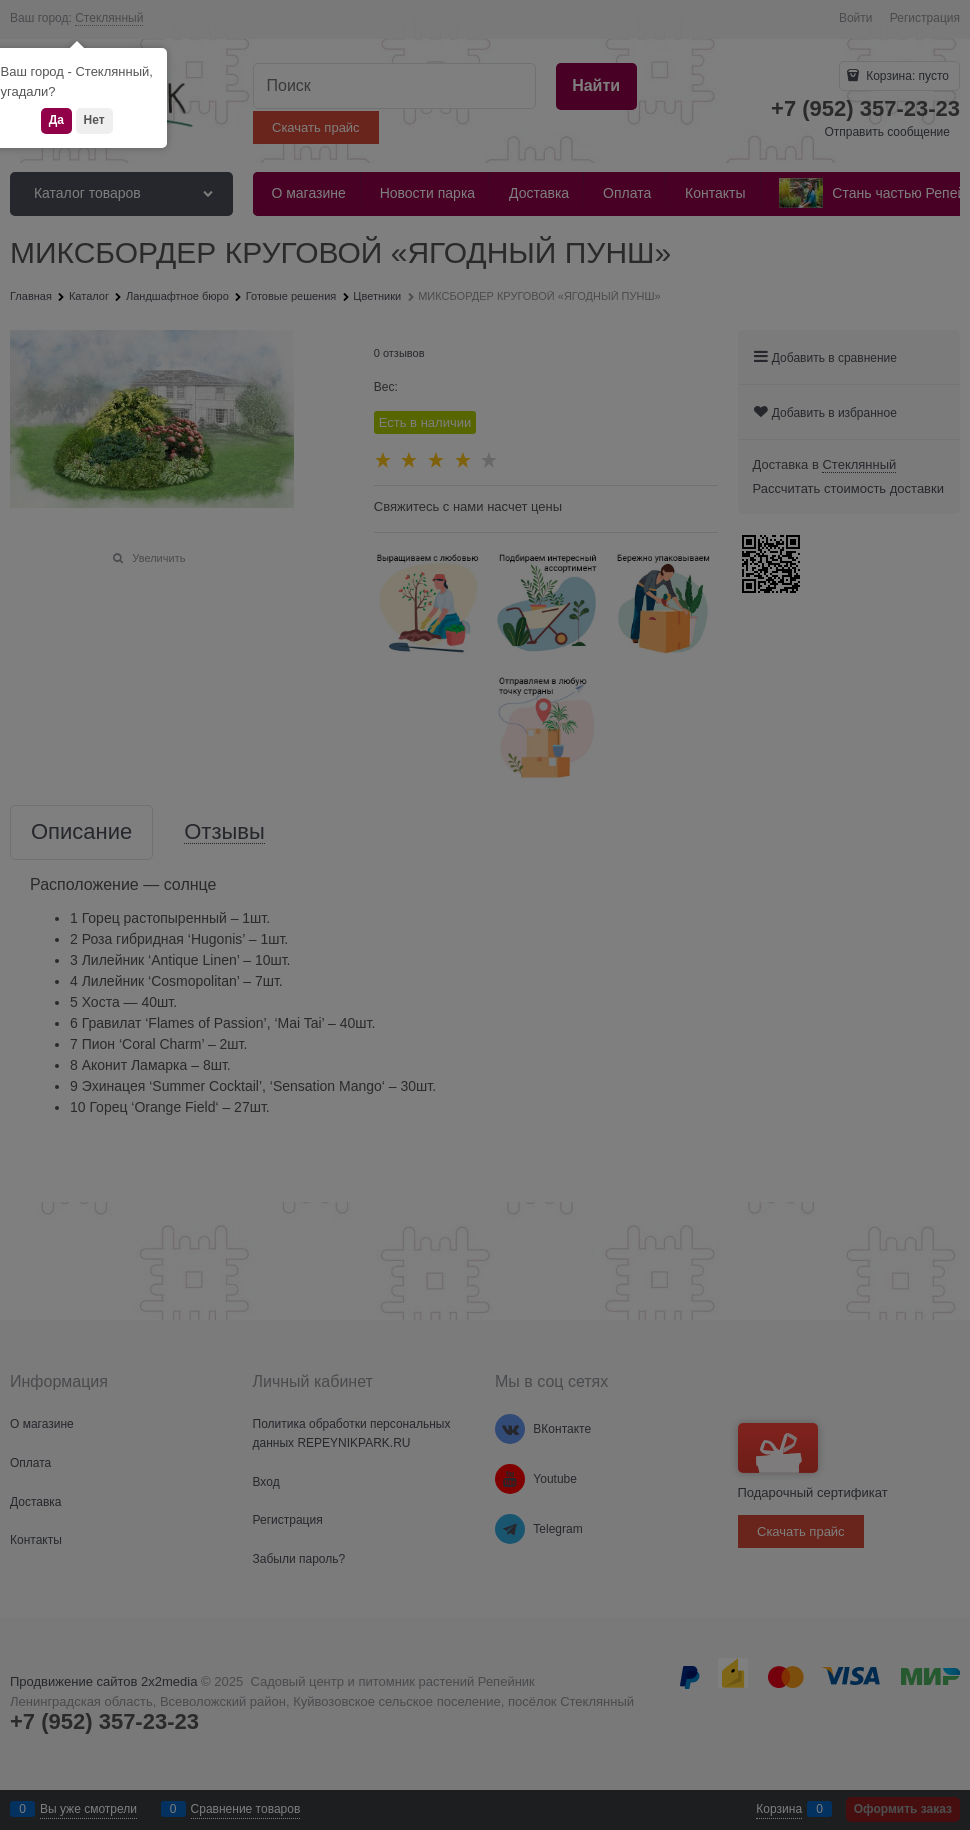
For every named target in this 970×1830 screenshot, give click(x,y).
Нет (94, 120)
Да (56, 120)
